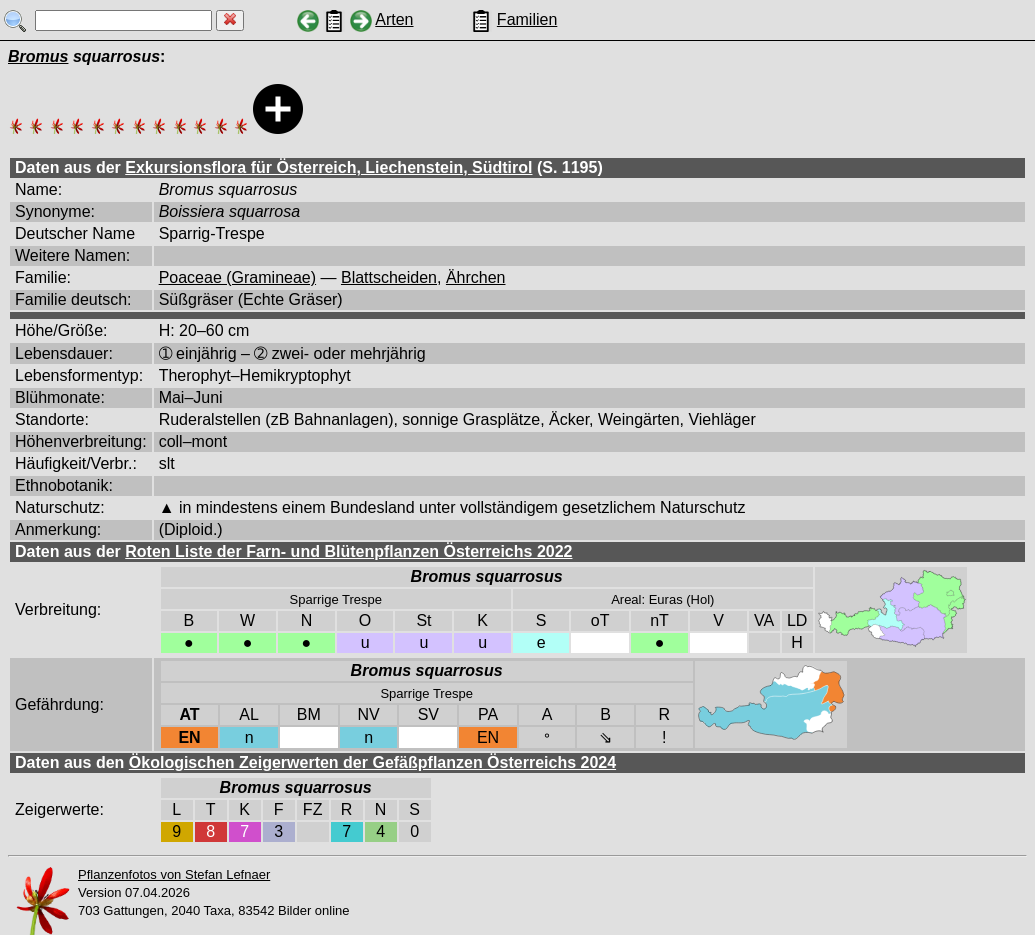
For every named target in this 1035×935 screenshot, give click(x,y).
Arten (394, 19)
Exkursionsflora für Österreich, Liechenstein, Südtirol (328, 167)
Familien (527, 19)
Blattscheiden (389, 277)
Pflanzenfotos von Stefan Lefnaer (174, 874)
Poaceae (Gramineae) (237, 277)
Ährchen (476, 277)
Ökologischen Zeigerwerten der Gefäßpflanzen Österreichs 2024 (372, 762)
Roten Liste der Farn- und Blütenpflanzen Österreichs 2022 (348, 551)
